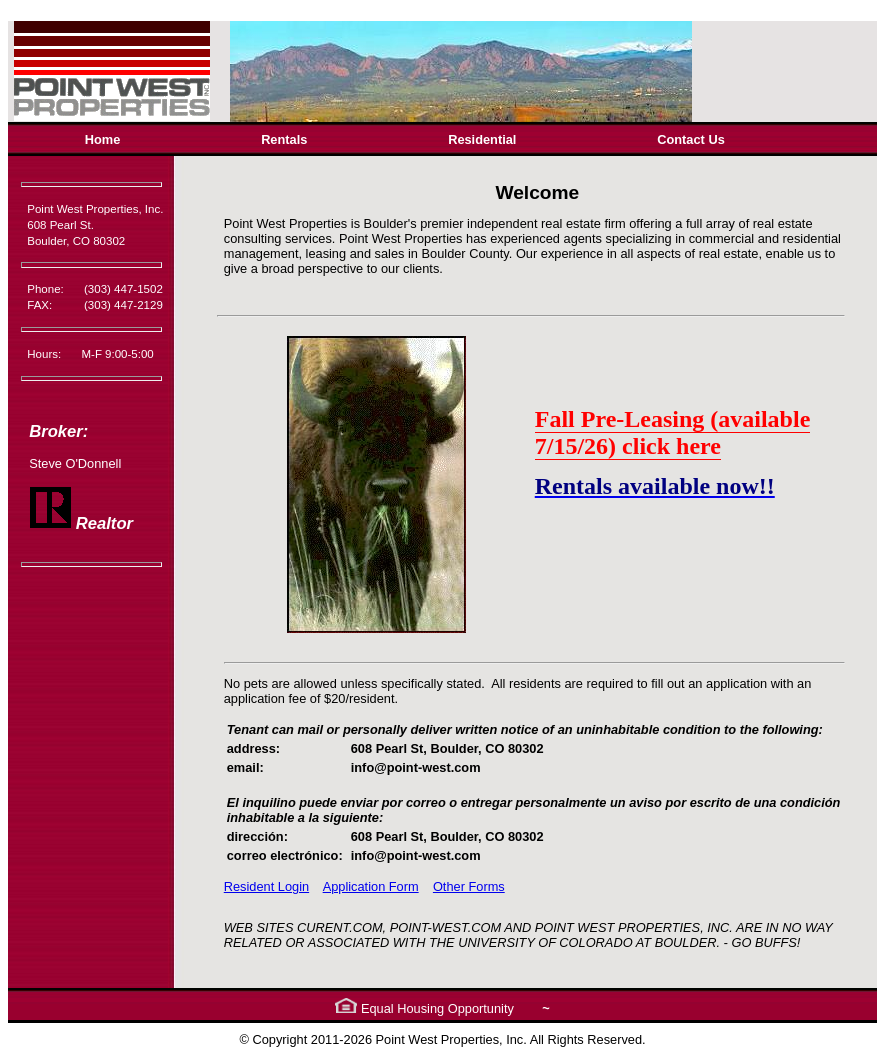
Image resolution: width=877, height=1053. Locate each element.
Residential (482, 139)
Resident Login (266, 886)
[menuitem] (102, 139)
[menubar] (404, 139)
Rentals (284, 139)
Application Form (371, 886)
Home (103, 139)
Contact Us (691, 139)
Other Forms (469, 886)
